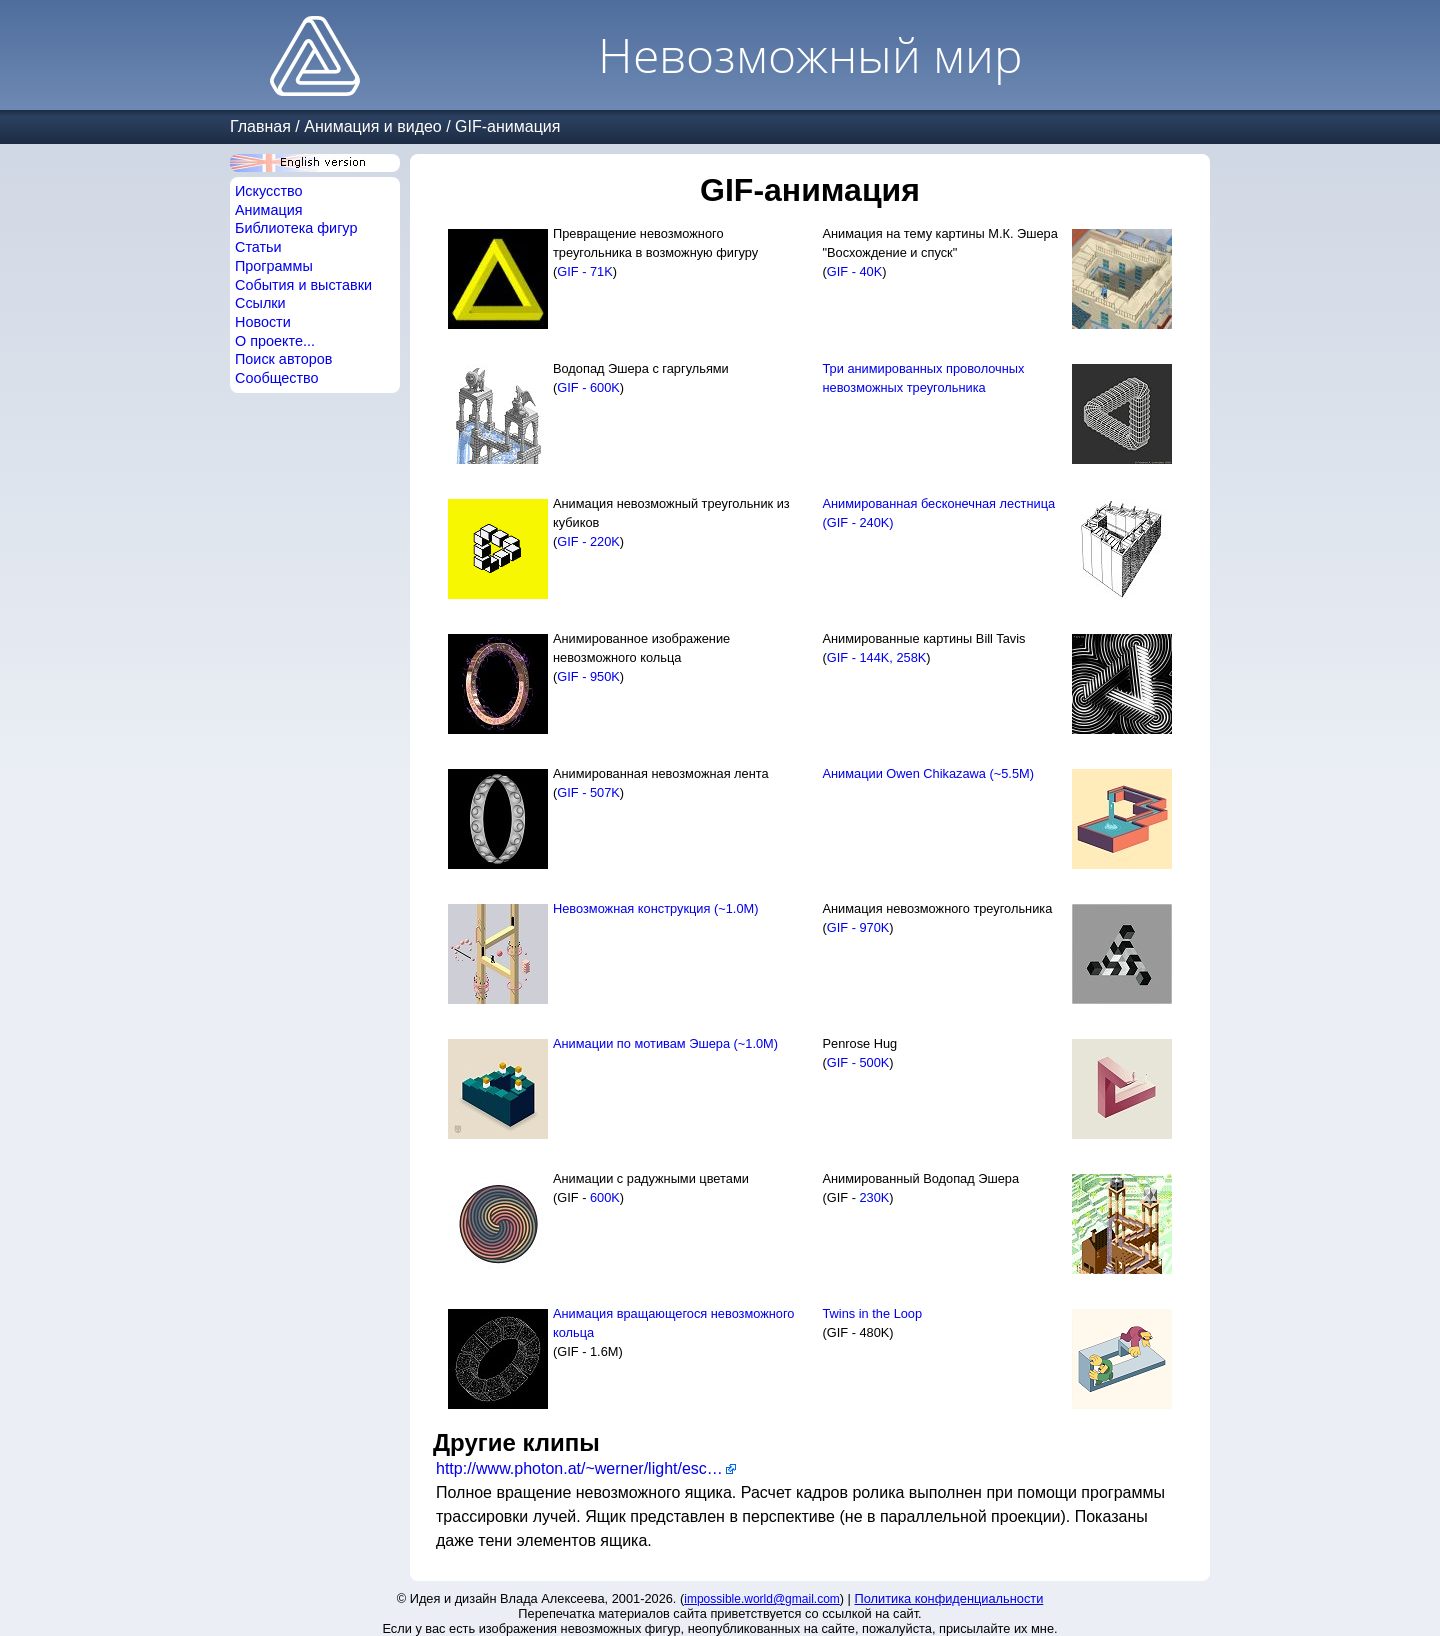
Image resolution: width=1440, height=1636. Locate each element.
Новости (263, 322)
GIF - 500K (858, 1062)
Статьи (258, 247)
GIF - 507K (588, 792)
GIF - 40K (854, 271)
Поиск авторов (283, 359)
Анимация (269, 210)
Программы (274, 266)
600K (605, 1197)
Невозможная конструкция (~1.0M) (655, 908)
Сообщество (277, 378)
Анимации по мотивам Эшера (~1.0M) (665, 1043)
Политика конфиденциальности (949, 1598)
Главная (260, 126)
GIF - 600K (588, 387)
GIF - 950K (588, 676)
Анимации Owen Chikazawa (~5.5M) (928, 773)
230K (874, 1197)
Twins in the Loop (873, 1313)
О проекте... (275, 341)
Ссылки (260, 303)
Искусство (269, 191)
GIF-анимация (507, 126)
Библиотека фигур (296, 228)
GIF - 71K (584, 271)
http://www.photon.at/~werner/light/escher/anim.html (586, 1468)
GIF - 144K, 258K (877, 657)
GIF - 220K (588, 541)
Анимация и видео (373, 126)
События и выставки (303, 285)
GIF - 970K (858, 927)
